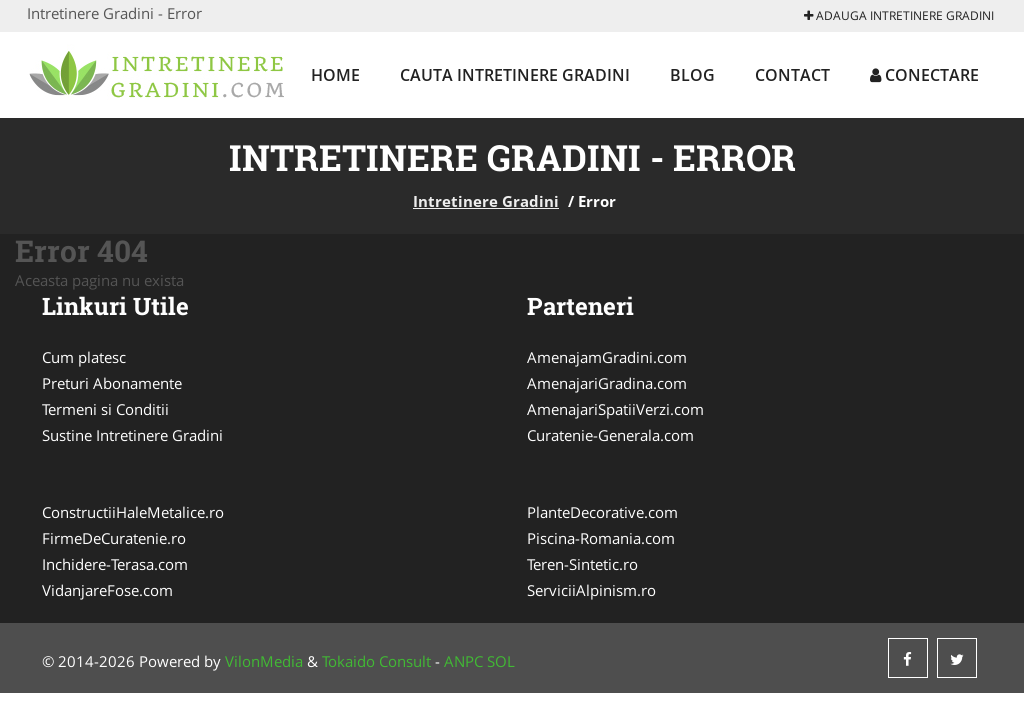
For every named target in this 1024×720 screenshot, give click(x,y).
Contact (792, 75)
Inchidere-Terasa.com (115, 564)
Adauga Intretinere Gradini (899, 15)
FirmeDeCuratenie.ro (114, 538)
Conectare (924, 75)
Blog (692, 75)
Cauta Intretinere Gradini (515, 75)
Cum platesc (84, 357)
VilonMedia (264, 661)
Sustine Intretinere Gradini (132, 435)
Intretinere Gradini (486, 201)
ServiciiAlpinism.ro (591, 590)
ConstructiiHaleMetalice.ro (133, 512)
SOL (501, 661)
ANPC (463, 661)
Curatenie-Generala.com (610, 435)
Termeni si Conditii (105, 409)
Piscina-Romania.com (601, 538)
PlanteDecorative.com (602, 512)
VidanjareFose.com (107, 590)
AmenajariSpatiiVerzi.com (615, 409)
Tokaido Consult (376, 661)
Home (335, 75)
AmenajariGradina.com (607, 383)
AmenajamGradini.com (607, 357)
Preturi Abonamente (112, 383)
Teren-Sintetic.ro (582, 564)
